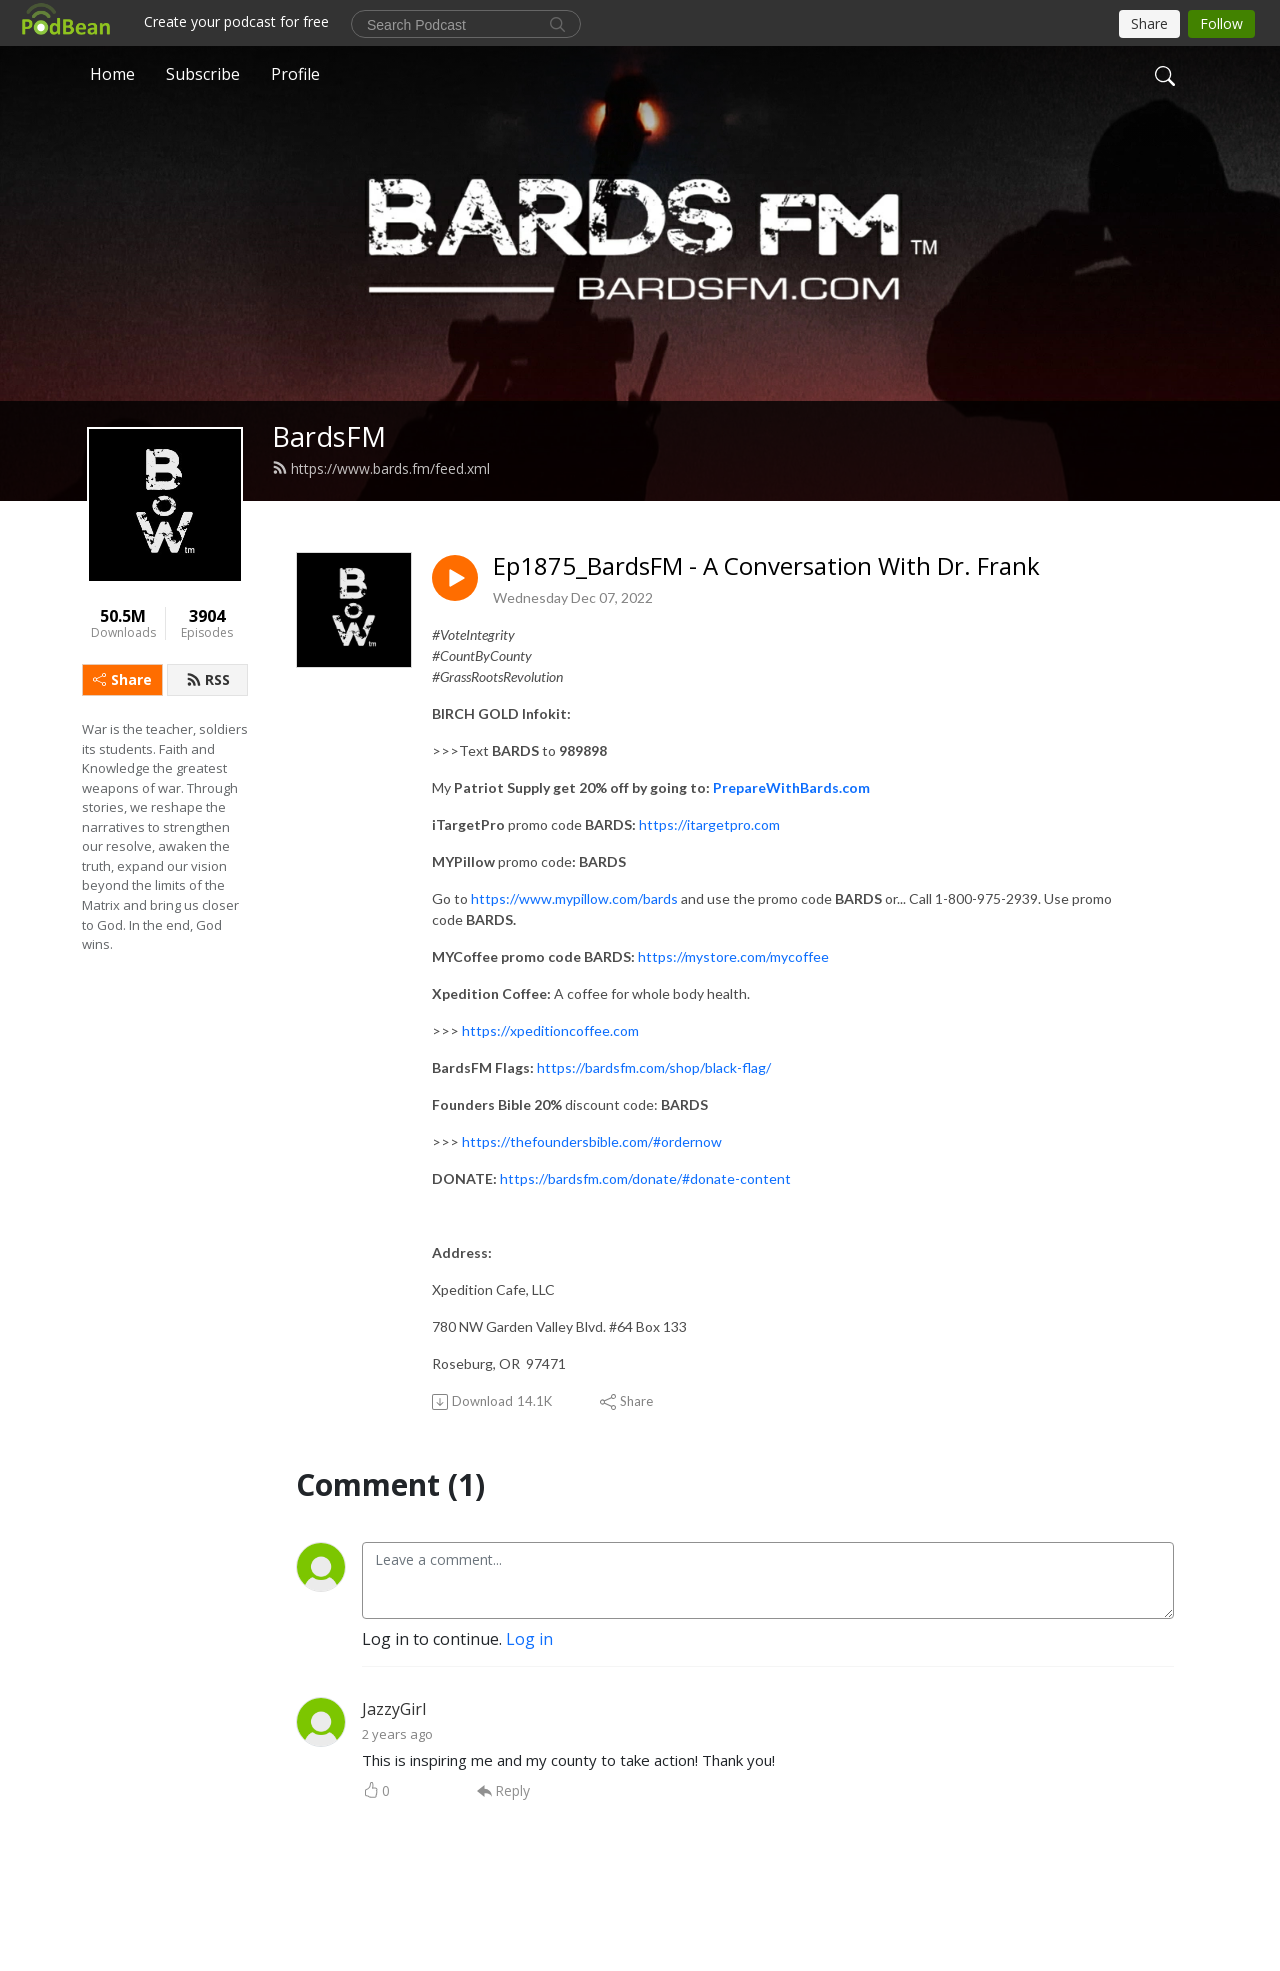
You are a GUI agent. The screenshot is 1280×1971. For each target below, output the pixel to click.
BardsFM (329, 436)
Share (122, 679)
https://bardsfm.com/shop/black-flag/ (654, 1067)
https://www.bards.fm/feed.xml (381, 468)
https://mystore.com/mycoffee (733, 956)
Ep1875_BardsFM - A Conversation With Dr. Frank (766, 566)
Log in (529, 1639)
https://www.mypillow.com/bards (574, 898)
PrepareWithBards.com (791, 787)
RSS (208, 679)
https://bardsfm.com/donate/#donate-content (645, 1178)
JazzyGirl (394, 1709)
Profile (295, 74)
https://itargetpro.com (709, 824)
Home (112, 74)
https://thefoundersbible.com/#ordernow (592, 1141)
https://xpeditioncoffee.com (550, 1030)
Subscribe (203, 74)
